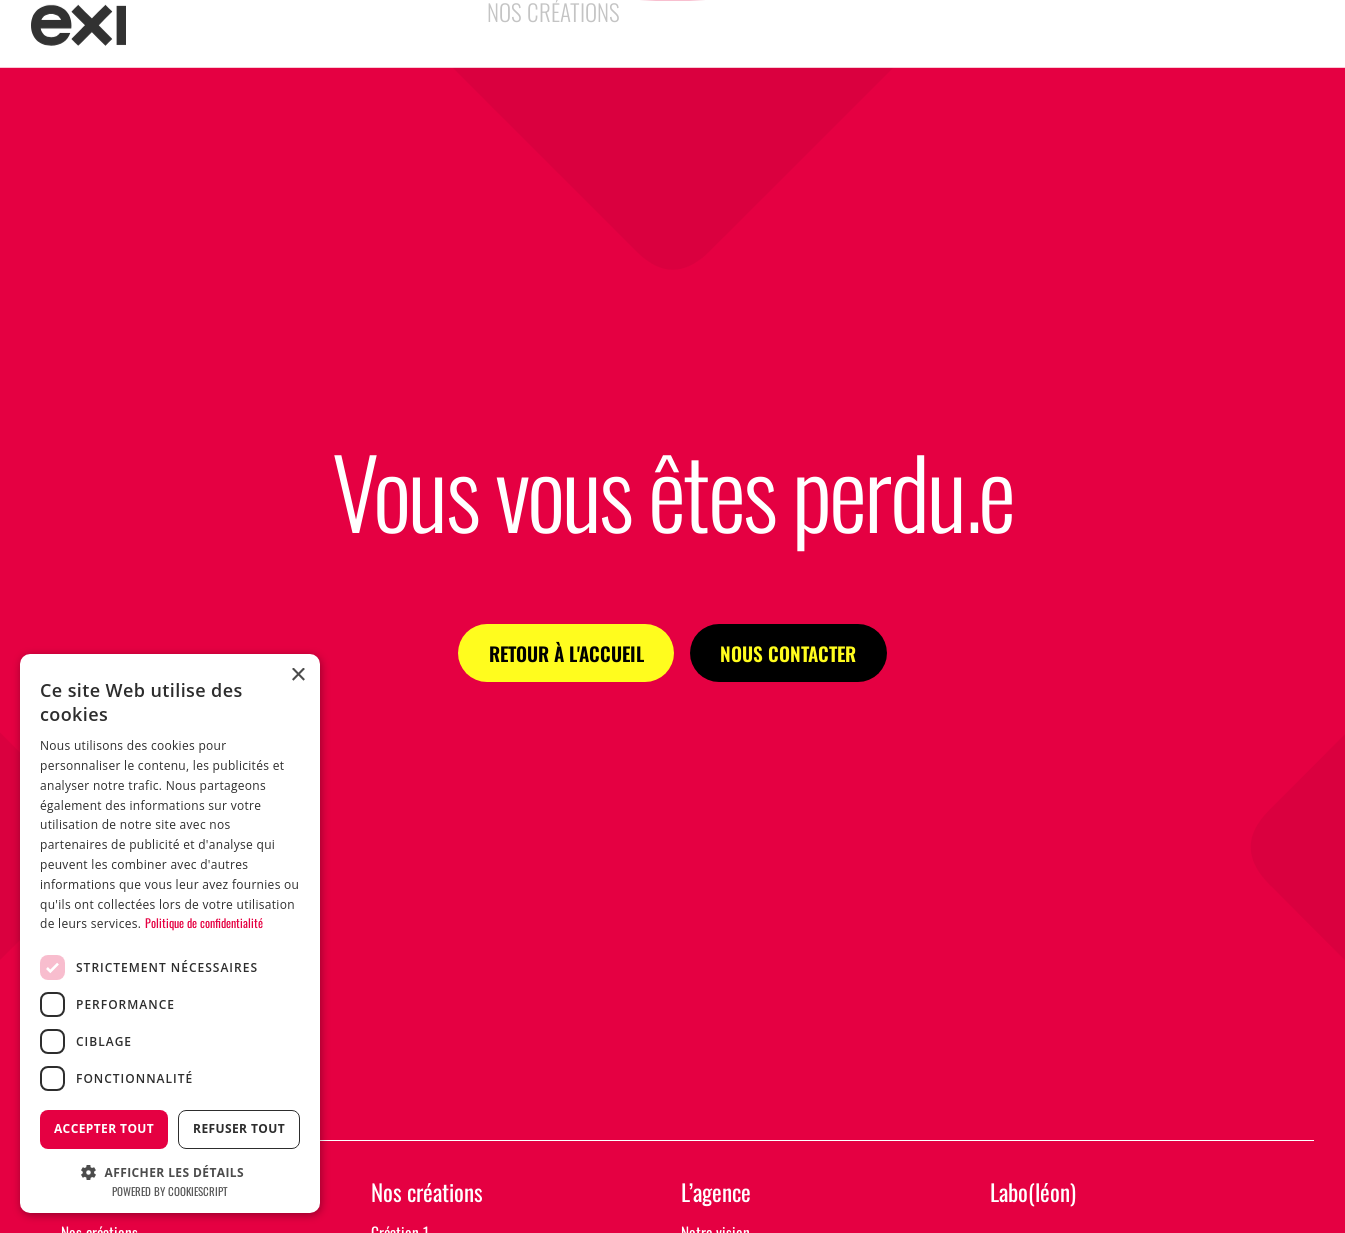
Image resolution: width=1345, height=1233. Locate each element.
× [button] (297, 675)
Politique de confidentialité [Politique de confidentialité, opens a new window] (204, 922)
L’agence (716, 1193)
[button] (170, 1171)
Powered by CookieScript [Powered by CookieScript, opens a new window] (170, 1191)
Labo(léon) (1033, 1193)
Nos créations (427, 1193)
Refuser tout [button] (239, 1128)
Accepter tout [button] (104, 1128)
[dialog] (170, 933)
